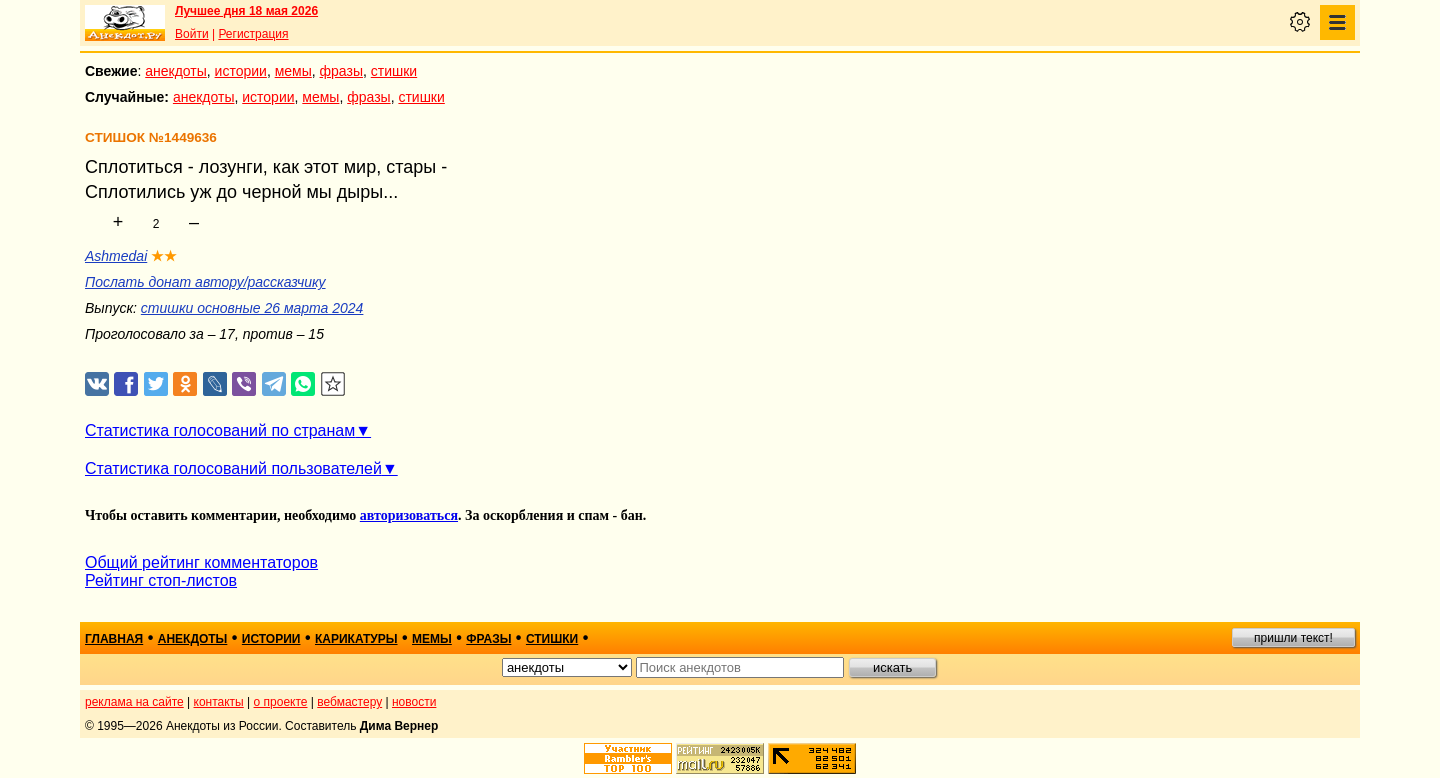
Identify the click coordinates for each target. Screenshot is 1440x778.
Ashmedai (116, 256)
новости (414, 702)
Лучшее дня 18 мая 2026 (246, 11)
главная (114, 639)
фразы (341, 71)
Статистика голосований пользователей (233, 468)
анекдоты (176, 71)
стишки (394, 71)
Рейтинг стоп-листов (161, 580)
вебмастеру (349, 702)
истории (241, 71)
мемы (293, 71)
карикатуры (356, 639)
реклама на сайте (134, 702)
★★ (164, 256)
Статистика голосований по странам (220, 430)
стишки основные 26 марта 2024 (252, 308)
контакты (219, 702)
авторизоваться (409, 515)
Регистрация (253, 34)
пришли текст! (1293, 638)
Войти (192, 34)
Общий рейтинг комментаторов (201, 562)
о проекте (281, 702)
